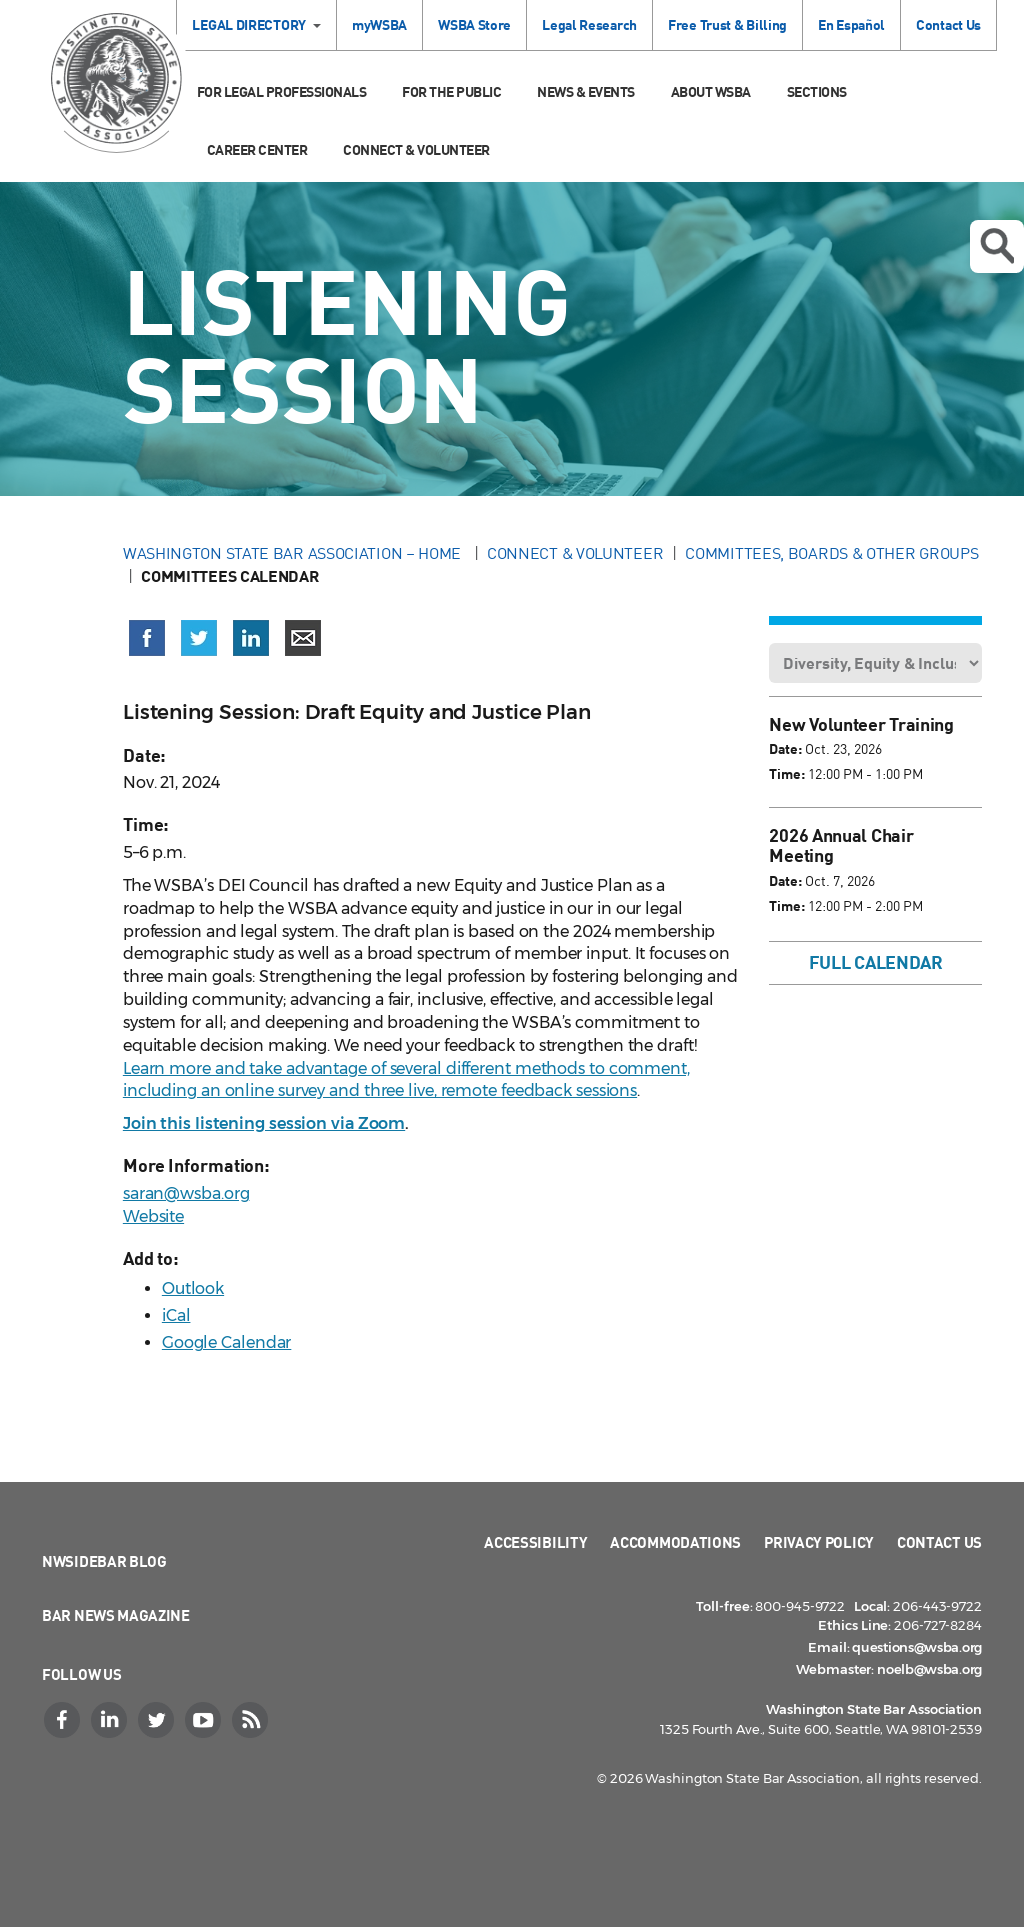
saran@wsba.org (186, 1193)
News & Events (586, 91)
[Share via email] (303, 638)
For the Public (451, 91)
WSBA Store (474, 24)
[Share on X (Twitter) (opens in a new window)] (199, 638)
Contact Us (948, 24)
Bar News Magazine (116, 1615)
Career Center (257, 149)
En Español (851, 24)
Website (153, 1216)
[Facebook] (64, 1720)
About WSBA (711, 91)
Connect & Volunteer (416, 149)
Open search (997, 246)
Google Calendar (227, 1342)
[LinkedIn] (111, 1720)
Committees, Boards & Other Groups (831, 553)
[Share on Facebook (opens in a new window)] (147, 638)
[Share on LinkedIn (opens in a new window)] (251, 638)
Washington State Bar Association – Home (294, 553)
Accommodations (675, 1542)
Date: (785, 748)
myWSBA (379, 24)
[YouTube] (205, 1720)
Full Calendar (876, 962)
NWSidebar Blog (104, 1561)
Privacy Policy (819, 1542)
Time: (787, 773)
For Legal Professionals (282, 91)
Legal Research (589, 24)
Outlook (193, 1288)
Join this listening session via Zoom (264, 1123)
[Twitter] (158, 1720)
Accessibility (535, 1542)
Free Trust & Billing (727, 24)
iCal (176, 1315)
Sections (817, 91)
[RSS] (252, 1720)
